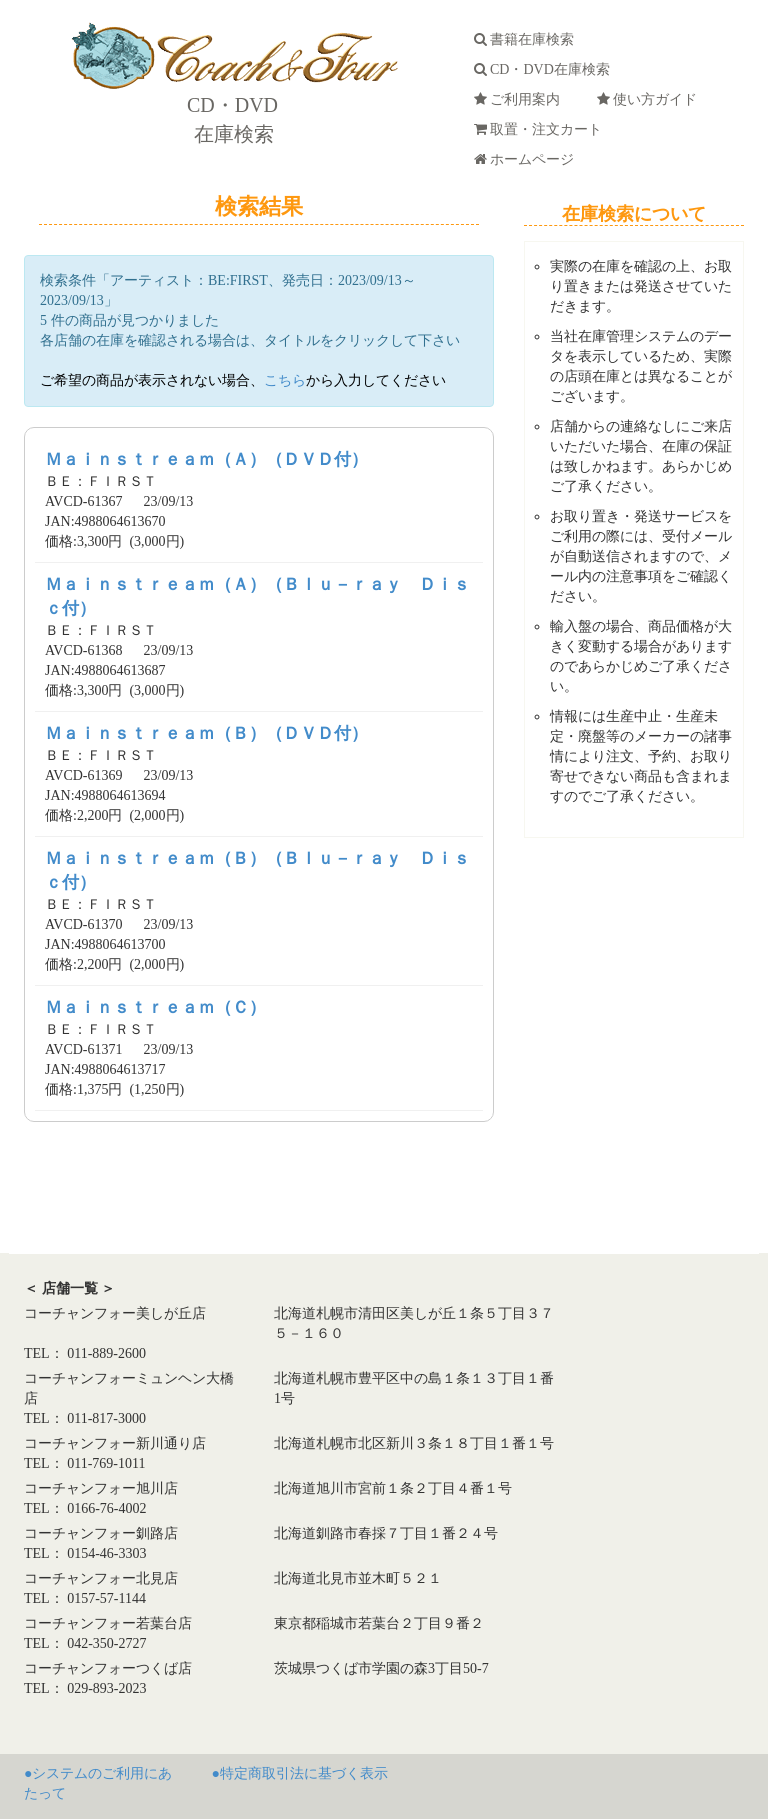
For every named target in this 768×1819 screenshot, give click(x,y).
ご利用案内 (520, 99)
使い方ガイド (650, 99)
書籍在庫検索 (527, 39)
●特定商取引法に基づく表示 (300, 1773)
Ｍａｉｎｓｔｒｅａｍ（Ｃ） (155, 1007)
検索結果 (259, 206)
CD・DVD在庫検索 (545, 69)
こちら (285, 380)
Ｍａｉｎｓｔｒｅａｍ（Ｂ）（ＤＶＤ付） (206, 733)
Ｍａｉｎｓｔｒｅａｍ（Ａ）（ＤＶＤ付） (206, 459)
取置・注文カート (541, 129)
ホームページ (527, 159)
